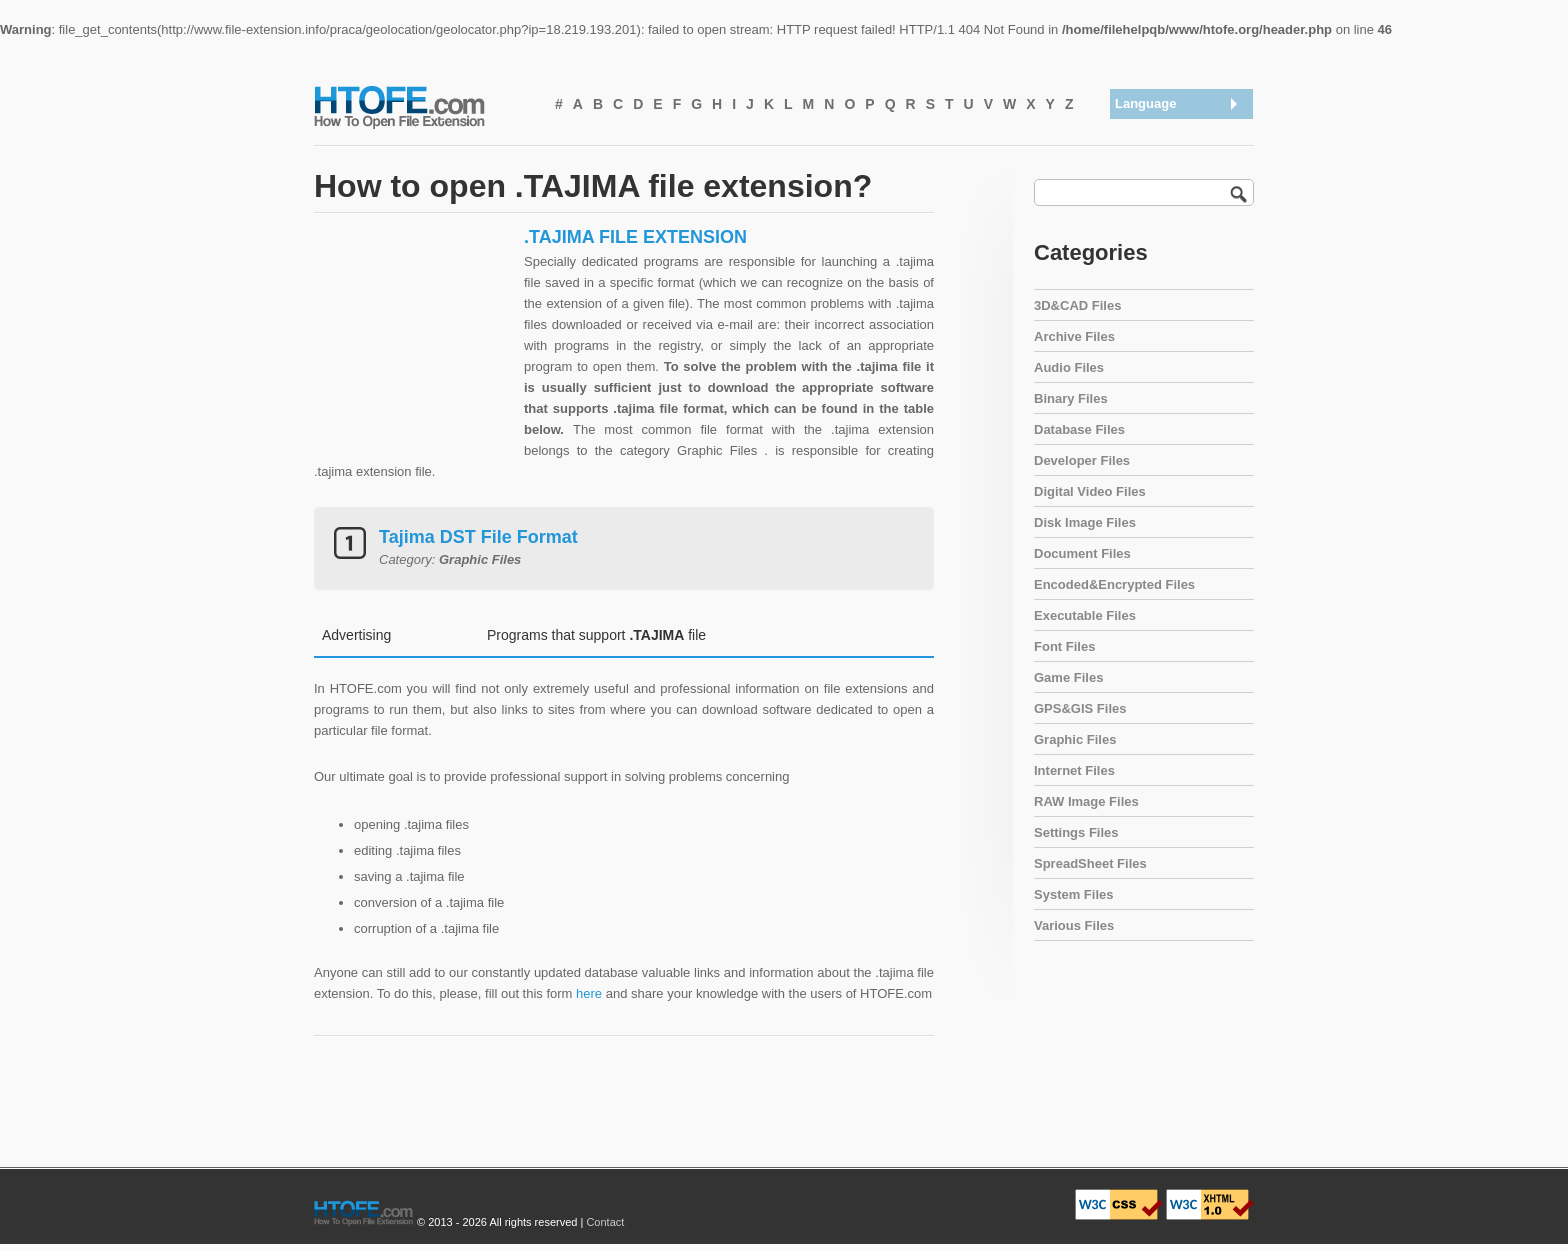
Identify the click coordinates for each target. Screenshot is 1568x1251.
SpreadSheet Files (1090, 863)
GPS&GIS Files (1080, 708)
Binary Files (1071, 398)
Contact (605, 1222)
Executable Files (1085, 615)
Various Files (1074, 925)
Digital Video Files (1090, 491)
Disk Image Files (1085, 522)
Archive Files (1074, 336)
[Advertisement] (414, 351)
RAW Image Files (1086, 801)
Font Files (1064, 646)
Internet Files (1074, 770)
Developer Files (1082, 460)
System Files (1074, 894)
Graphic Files (1075, 739)
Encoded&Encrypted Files (1114, 584)
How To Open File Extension (422, 106)
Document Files (1082, 553)
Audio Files (1069, 367)
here (589, 993)
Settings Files (1076, 832)
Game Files (1068, 677)
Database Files (1079, 429)
